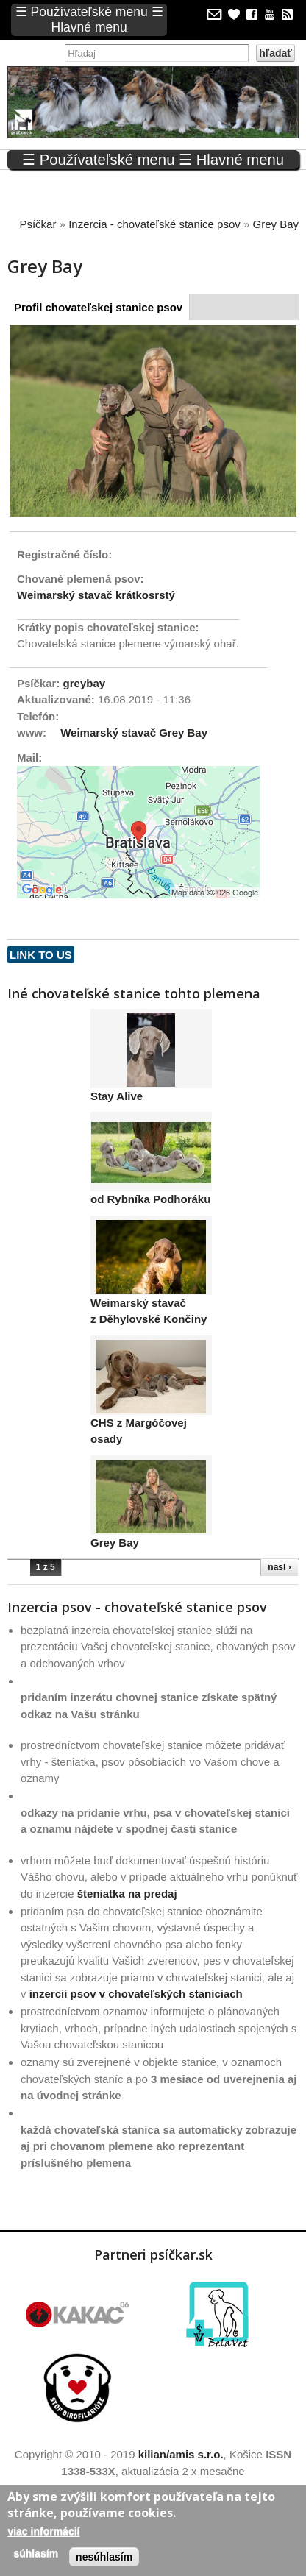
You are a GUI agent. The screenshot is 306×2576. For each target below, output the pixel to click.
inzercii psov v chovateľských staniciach (136, 1994)
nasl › (279, 1568)
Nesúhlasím (104, 2557)
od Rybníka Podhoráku (150, 1199)
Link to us (41, 955)
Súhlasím (35, 2553)
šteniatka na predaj (127, 1893)
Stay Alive (116, 1096)
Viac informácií (43, 2531)
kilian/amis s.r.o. (181, 2455)
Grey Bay (114, 1542)
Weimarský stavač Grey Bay (133, 732)
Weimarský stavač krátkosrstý (96, 595)
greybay (84, 683)
